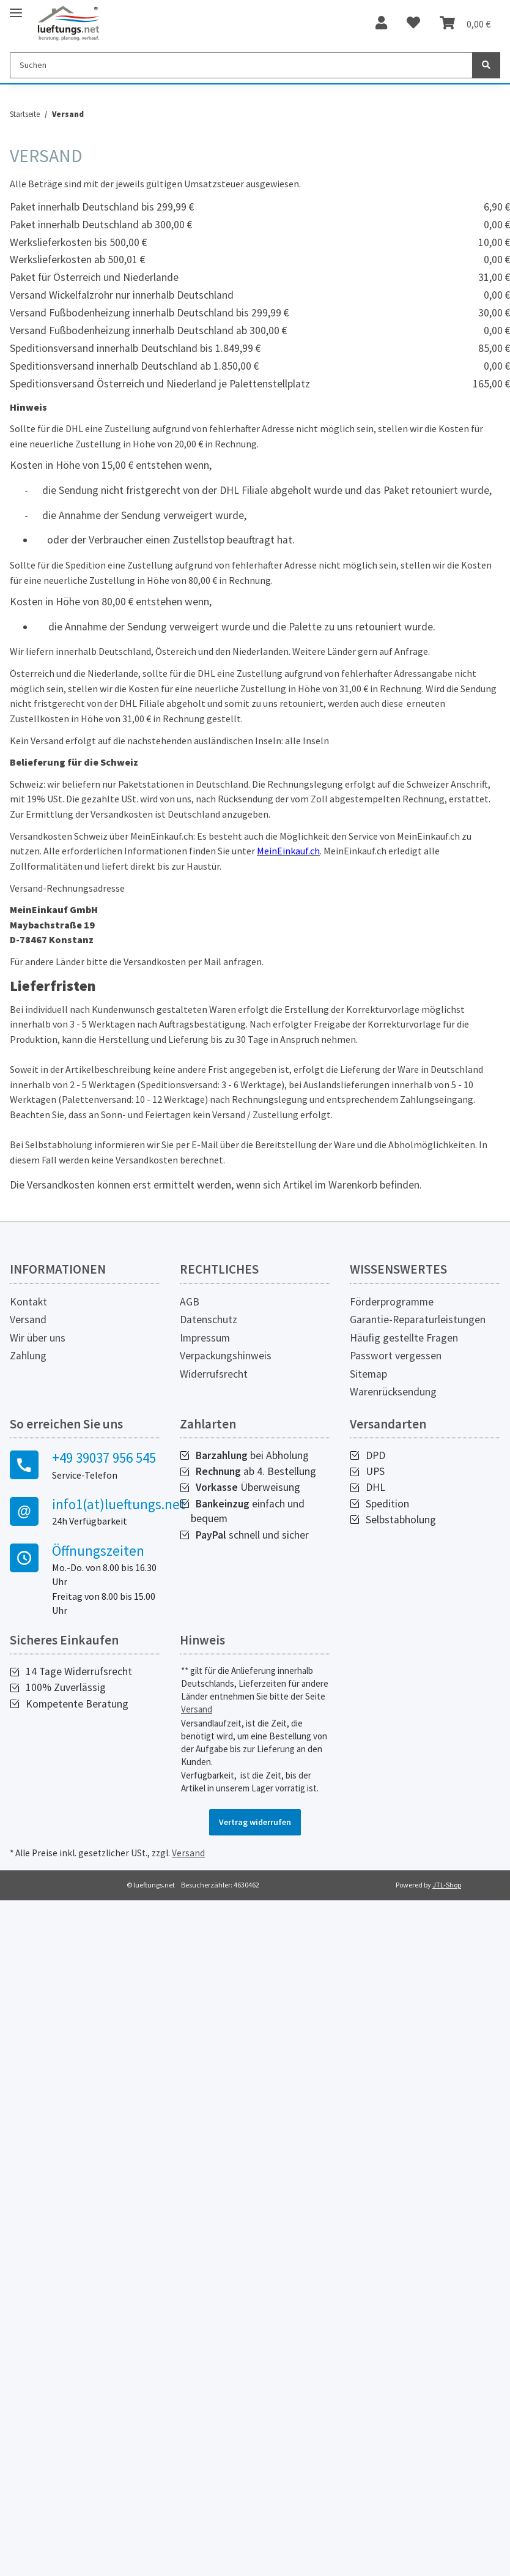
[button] (381, 23)
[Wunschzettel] (413, 23)
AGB (189, 1302)
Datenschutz (208, 1319)
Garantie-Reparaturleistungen (418, 1319)
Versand (28, 1319)
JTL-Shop (446, 1884)
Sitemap (368, 1374)
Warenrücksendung (393, 1391)
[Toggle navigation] (16, 7)
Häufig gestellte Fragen (404, 1338)
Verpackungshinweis (226, 1355)
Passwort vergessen (396, 1355)
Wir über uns (37, 1338)
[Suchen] (241, 65)
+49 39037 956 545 (104, 1457)
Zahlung (28, 1355)
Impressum (205, 1338)
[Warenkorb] (465, 23)
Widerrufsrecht (214, 1374)
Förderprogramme (392, 1302)
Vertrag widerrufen (255, 1821)
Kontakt (28, 1302)
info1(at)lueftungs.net (106, 1504)
